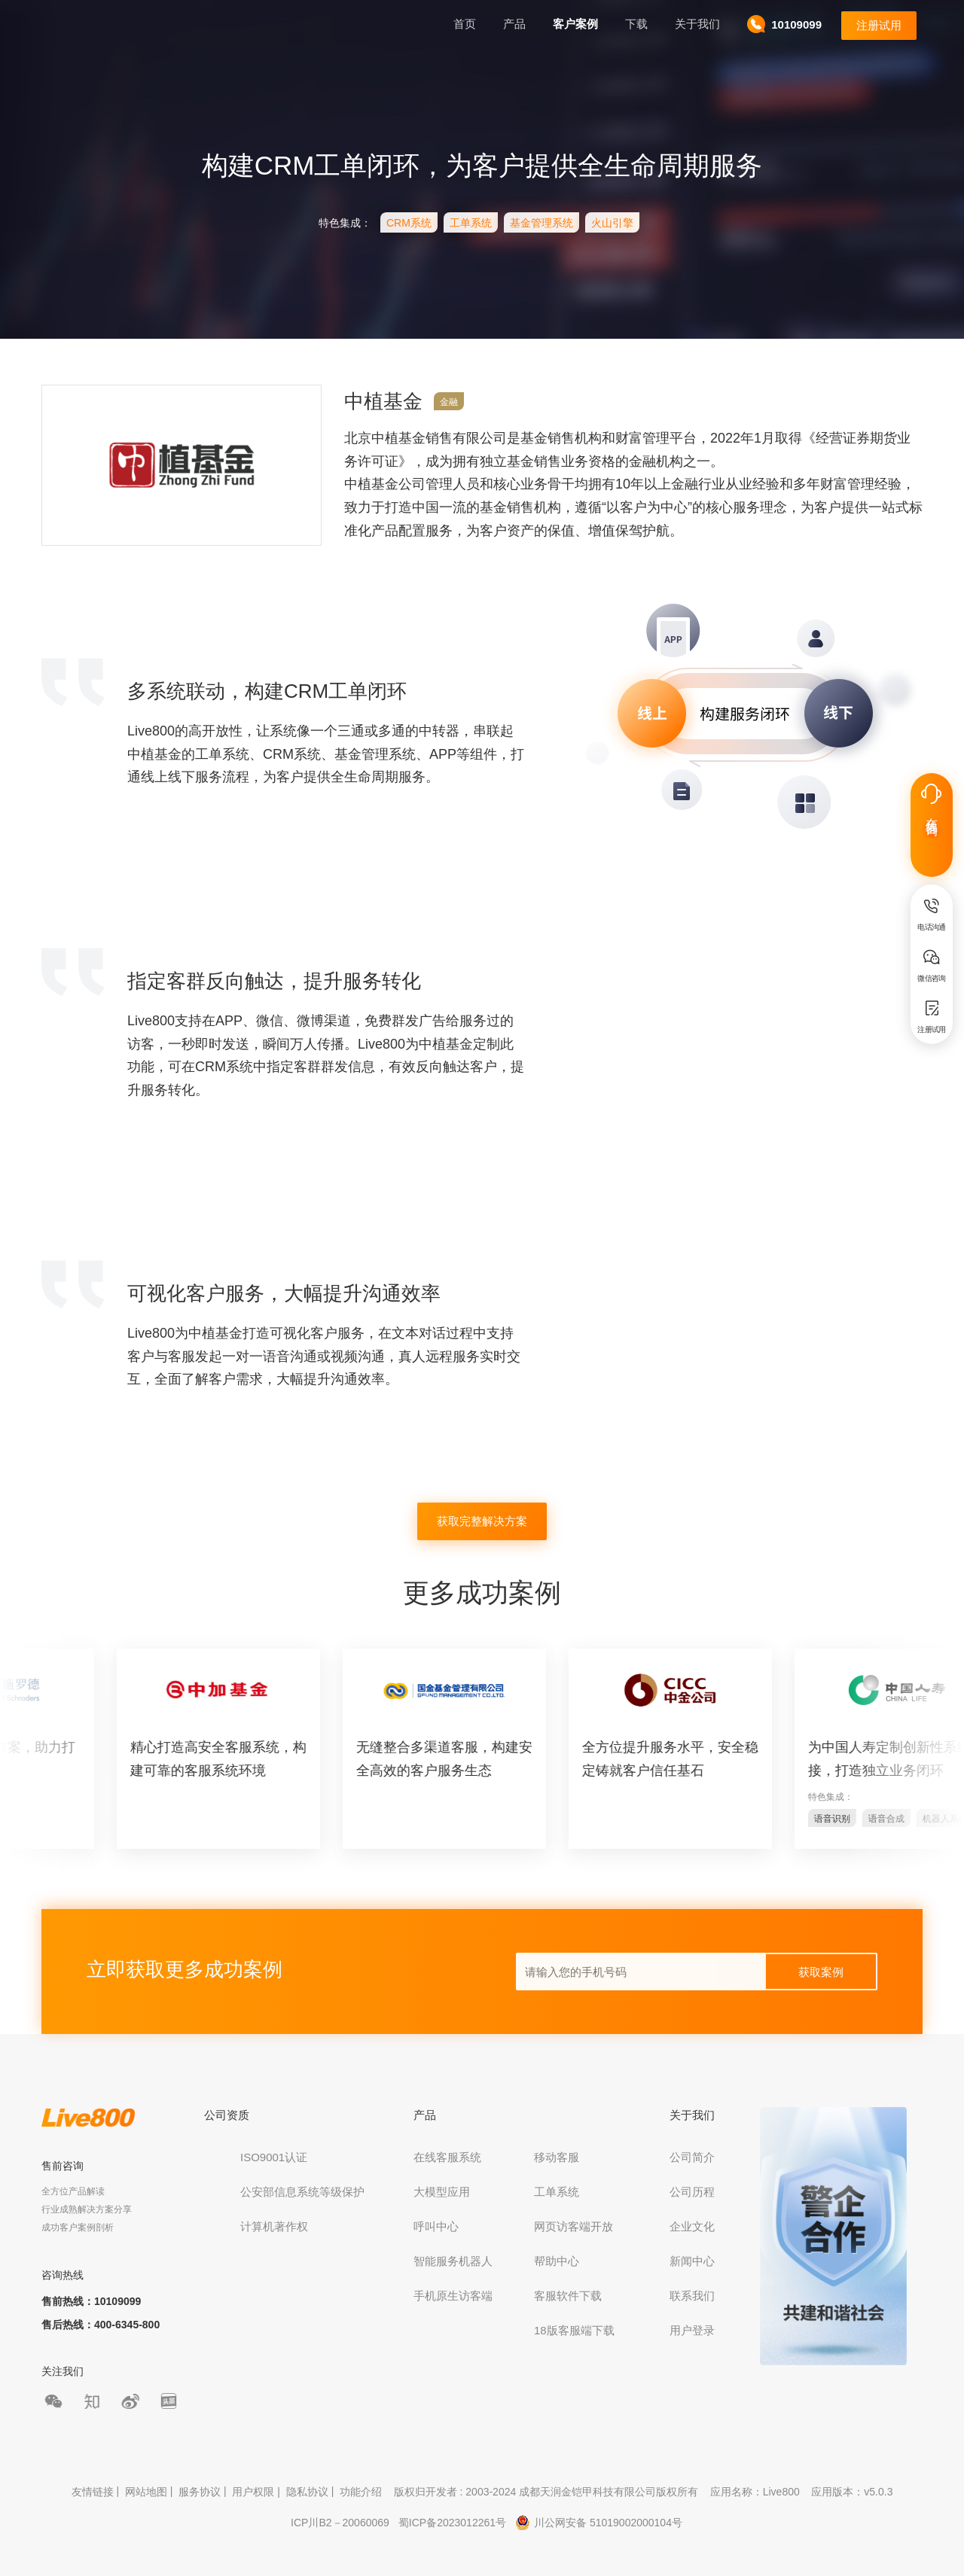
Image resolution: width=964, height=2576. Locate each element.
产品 (514, 23)
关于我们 (697, 23)
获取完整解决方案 (482, 1521)
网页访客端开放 (573, 2226)
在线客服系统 (447, 2157)
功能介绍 (361, 2492)
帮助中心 (556, 2261)
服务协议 (199, 2492)
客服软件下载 (568, 2295)
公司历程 (692, 2191)
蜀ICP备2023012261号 (452, 2523)
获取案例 (821, 1971)
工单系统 (556, 2191)
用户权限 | (257, 2492)
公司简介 (692, 2157)
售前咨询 (62, 2166)
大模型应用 (441, 2191)
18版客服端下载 (574, 2330)
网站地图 (146, 2492)
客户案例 (575, 23)
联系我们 (692, 2295)
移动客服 (556, 2157)
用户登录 (692, 2330)
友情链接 (93, 2492)
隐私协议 (307, 2492)
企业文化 (692, 2226)
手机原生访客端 (453, 2295)
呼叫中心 (436, 2226)
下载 (636, 23)
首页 (464, 23)
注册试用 (878, 25)
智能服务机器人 (453, 2261)
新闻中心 (692, 2261)
